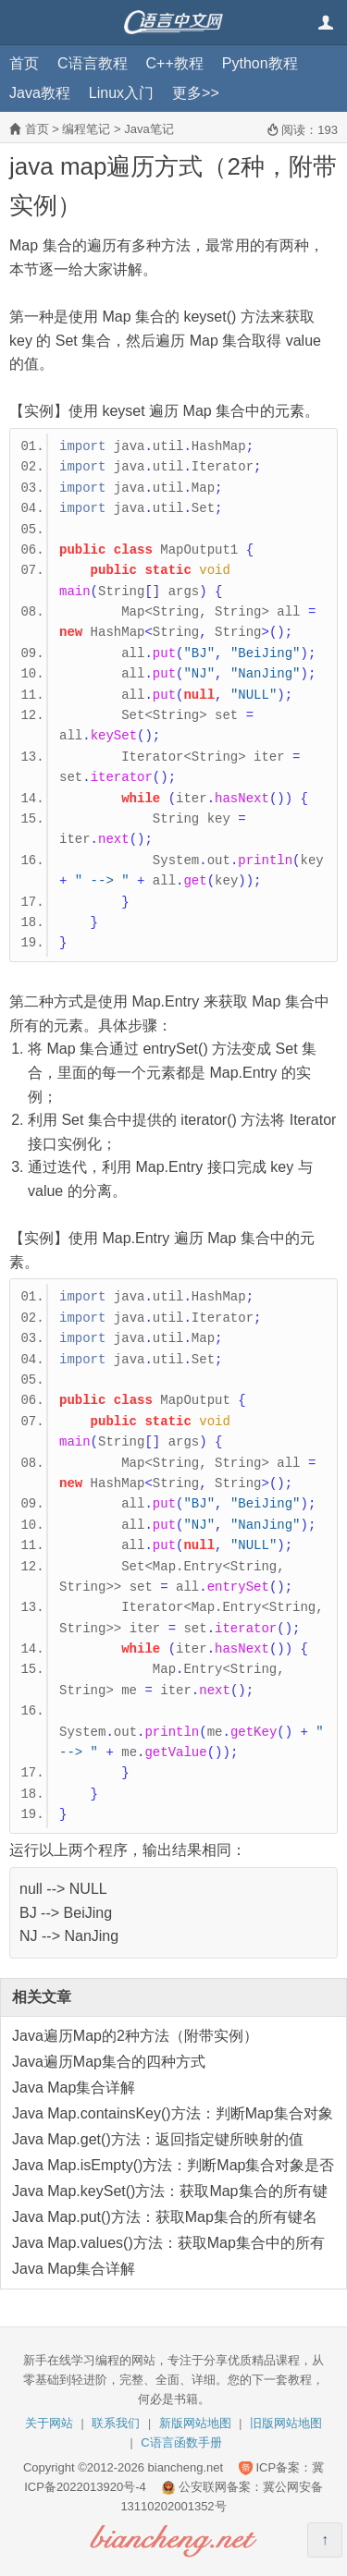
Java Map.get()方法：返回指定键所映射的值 (158, 2139)
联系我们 (116, 2423)
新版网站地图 (195, 2423)
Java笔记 (148, 129)
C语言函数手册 (181, 2442)
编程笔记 (86, 129)
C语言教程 (92, 63)
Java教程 (39, 93)
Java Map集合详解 (73, 2087)
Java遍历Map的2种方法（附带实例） (135, 2036)
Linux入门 (121, 93)
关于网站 (49, 2423)
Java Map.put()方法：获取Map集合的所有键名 (164, 2217)
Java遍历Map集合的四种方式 (108, 2061)
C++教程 (175, 63)
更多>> (195, 93)
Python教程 (260, 63)
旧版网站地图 (286, 2423)
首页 (24, 63)
